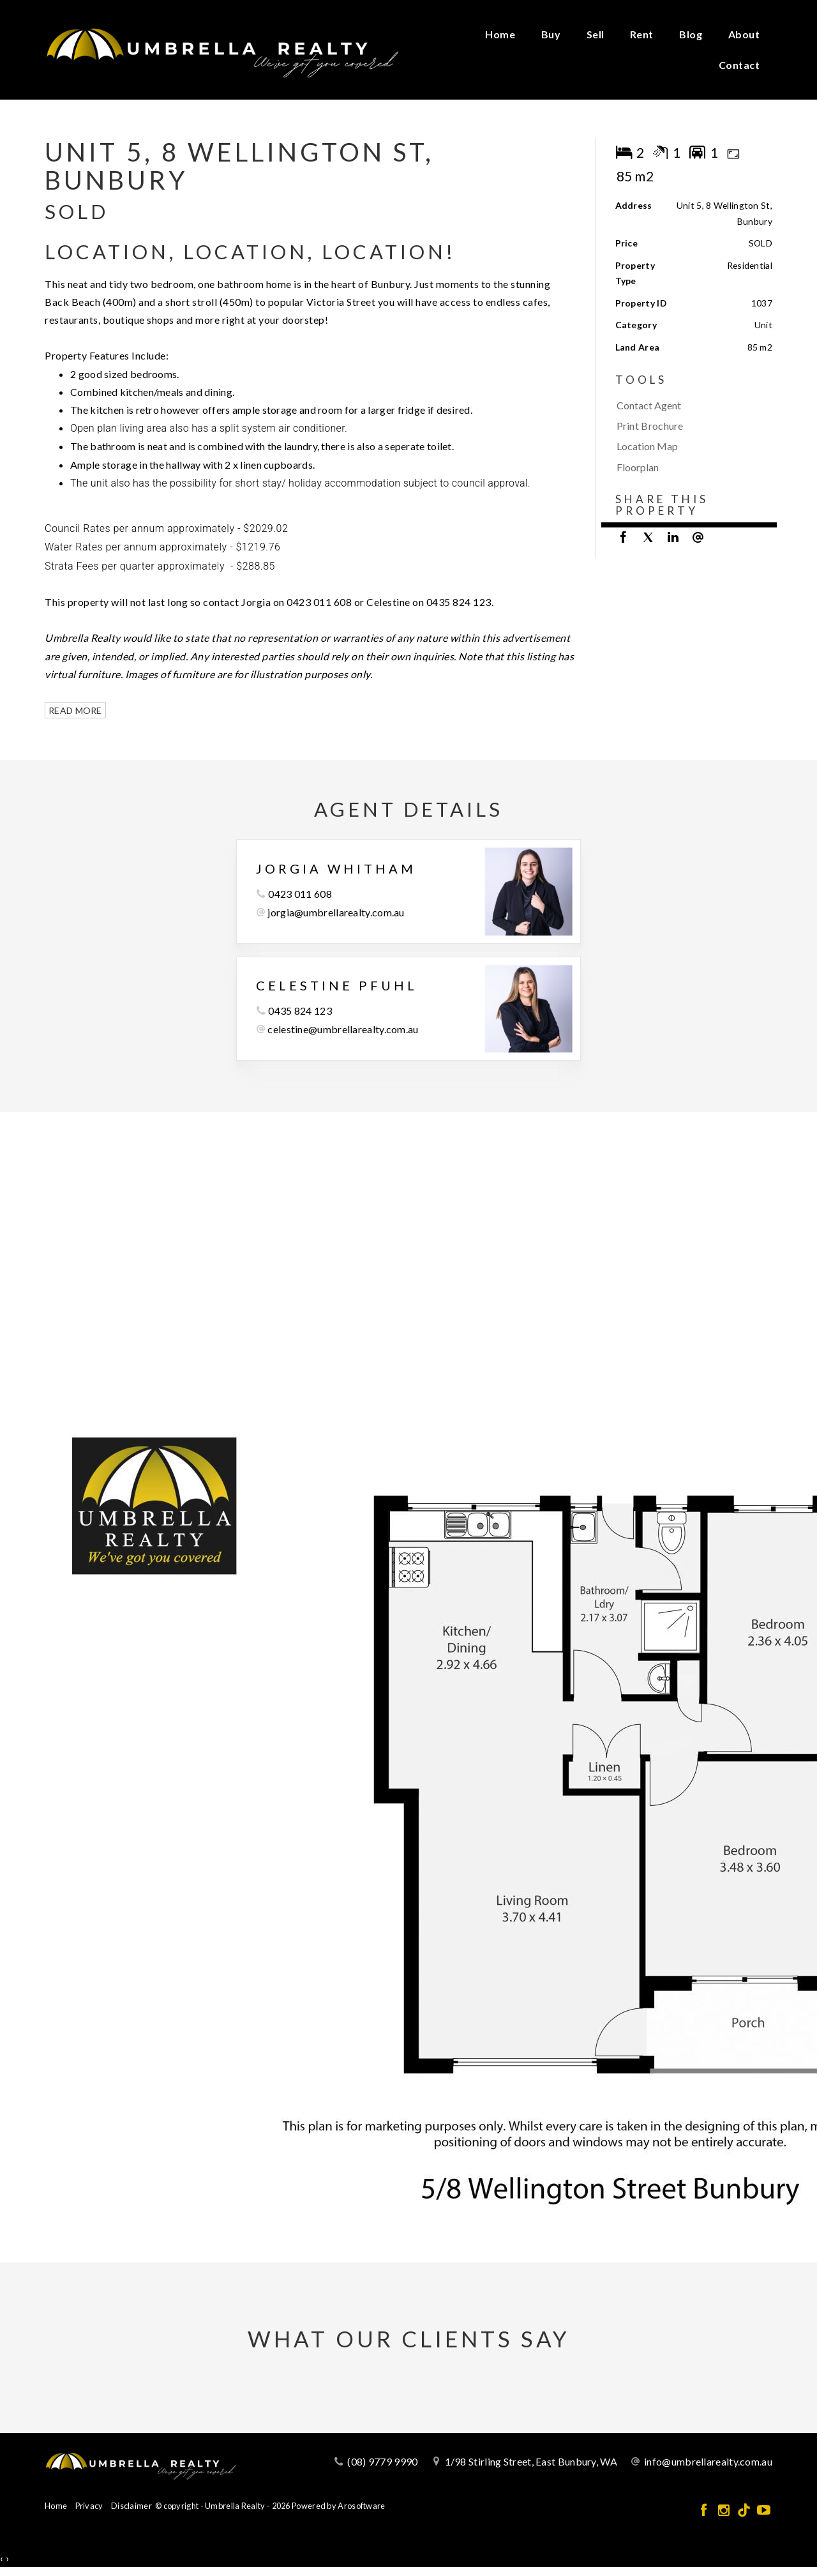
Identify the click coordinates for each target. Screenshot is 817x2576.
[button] (691, 426)
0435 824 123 (300, 1010)
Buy (551, 34)
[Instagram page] (725, 2511)
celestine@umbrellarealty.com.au (342, 1029)
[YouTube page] (763, 2511)
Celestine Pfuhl (336, 985)
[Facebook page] (705, 2511)
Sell (595, 34)
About (744, 34)
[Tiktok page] (745, 2511)
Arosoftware (361, 2506)
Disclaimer (131, 2506)
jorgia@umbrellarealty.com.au (335, 912)
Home (500, 34)
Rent (642, 34)
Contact (739, 65)
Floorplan (638, 467)
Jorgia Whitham (336, 868)
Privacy (89, 2506)
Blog (690, 34)
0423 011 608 (300, 894)
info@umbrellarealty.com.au (708, 2461)
